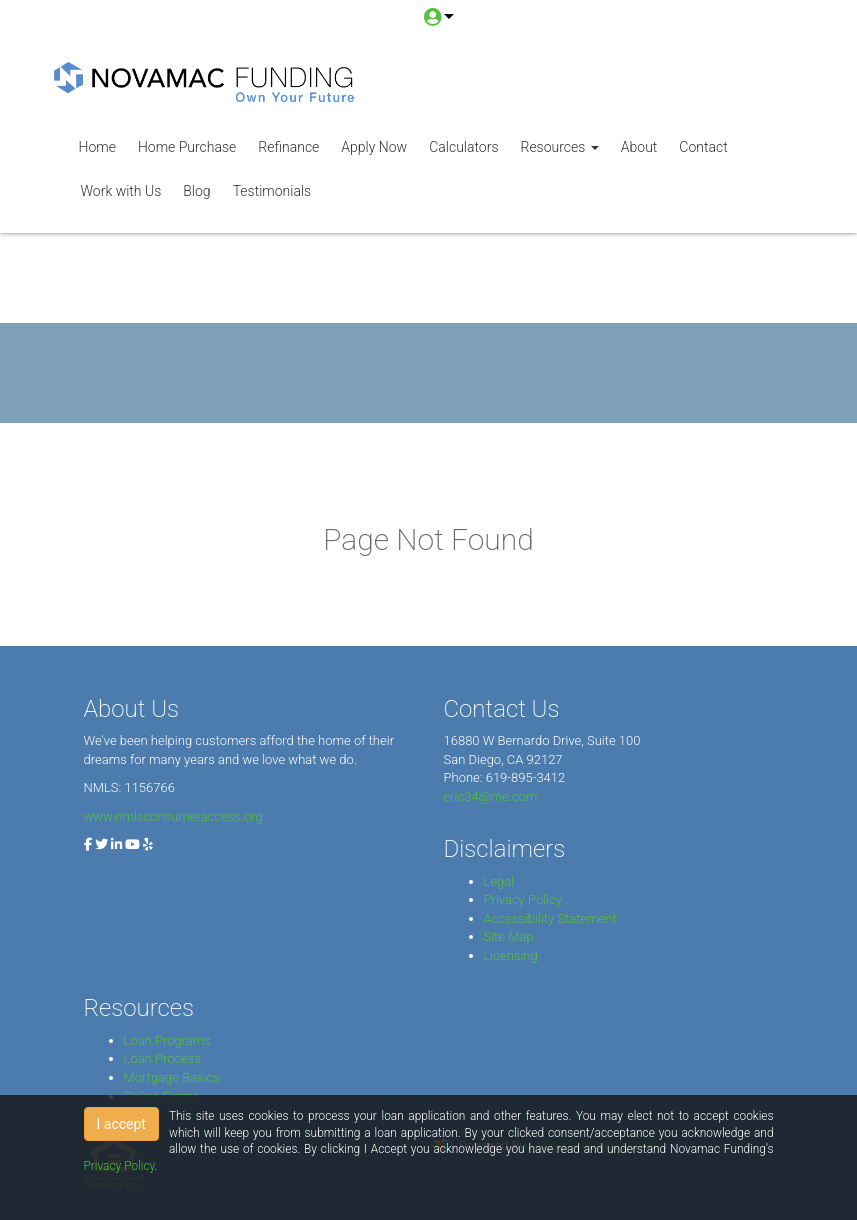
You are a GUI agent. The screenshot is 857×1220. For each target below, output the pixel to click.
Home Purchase (187, 147)
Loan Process (163, 1058)
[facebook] (88, 844)
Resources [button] (559, 147)
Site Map (509, 936)
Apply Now (374, 147)
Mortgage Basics (172, 1077)
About (639, 147)
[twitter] (101, 844)
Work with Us (121, 191)
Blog (196, 191)
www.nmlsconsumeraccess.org (173, 816)
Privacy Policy (523, 899)
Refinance (288, 147)
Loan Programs (167, 1040)
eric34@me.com (491, 796)
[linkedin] (116, 844)
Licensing (511, 955)
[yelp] (148, 844)
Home (97, 147)
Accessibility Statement (550, 918)
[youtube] (132, 844)
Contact (703, 147)
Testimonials (272, 191)
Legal (499, 881)
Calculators (463, 147)
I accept (121, 1124)
